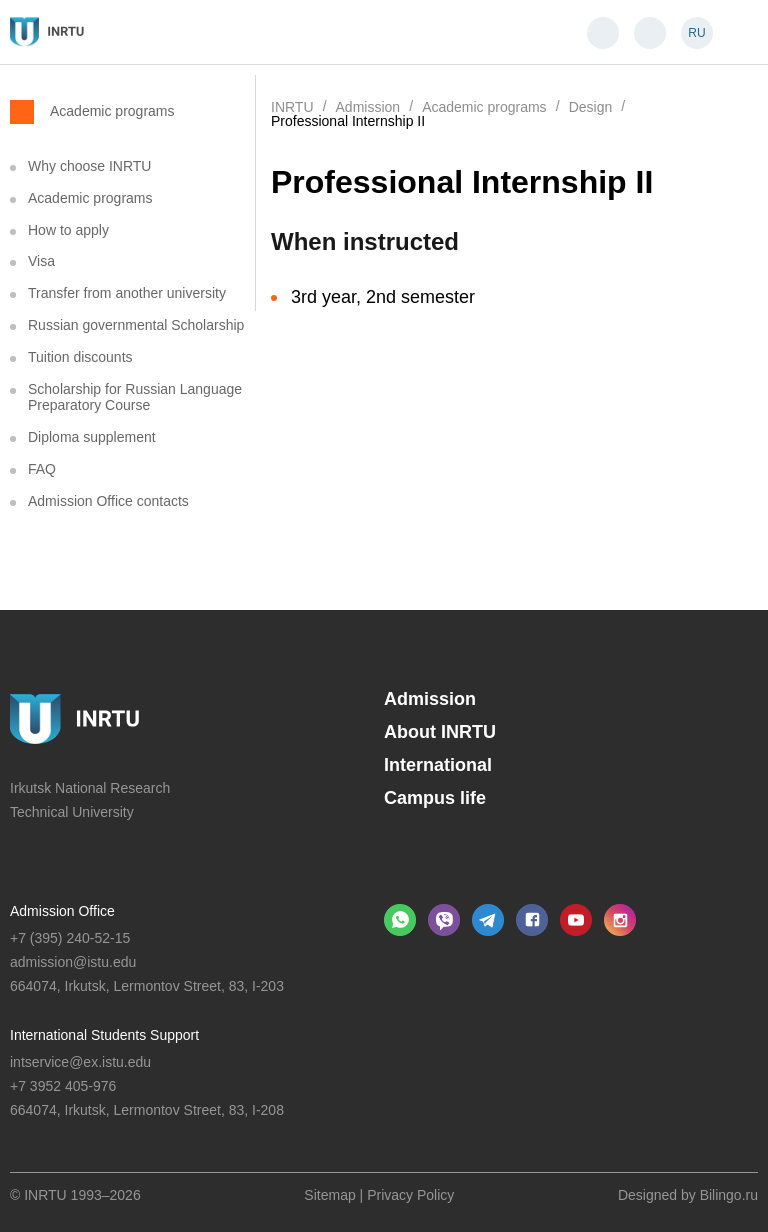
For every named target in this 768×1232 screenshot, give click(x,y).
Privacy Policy (410, 1195)
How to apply (68, 230)
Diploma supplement (92, 437)
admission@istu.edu (73, 962)
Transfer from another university (127, 293)
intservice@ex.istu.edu (80, 1062)
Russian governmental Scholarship (136, 325)
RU (696, 33)
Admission (430, 699)
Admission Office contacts (108, 501)
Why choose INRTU (89, 166)
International (438, 765)
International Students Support (104, 1035)
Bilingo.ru (729, 1195)
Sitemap (329, 1195)
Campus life (435, 798)
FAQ (42, 469)
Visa (41, 261)
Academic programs (112, 110)
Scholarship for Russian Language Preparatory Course (135, 397)
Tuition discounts (80, 357)
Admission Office (62, 911)
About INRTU (440, 732)
